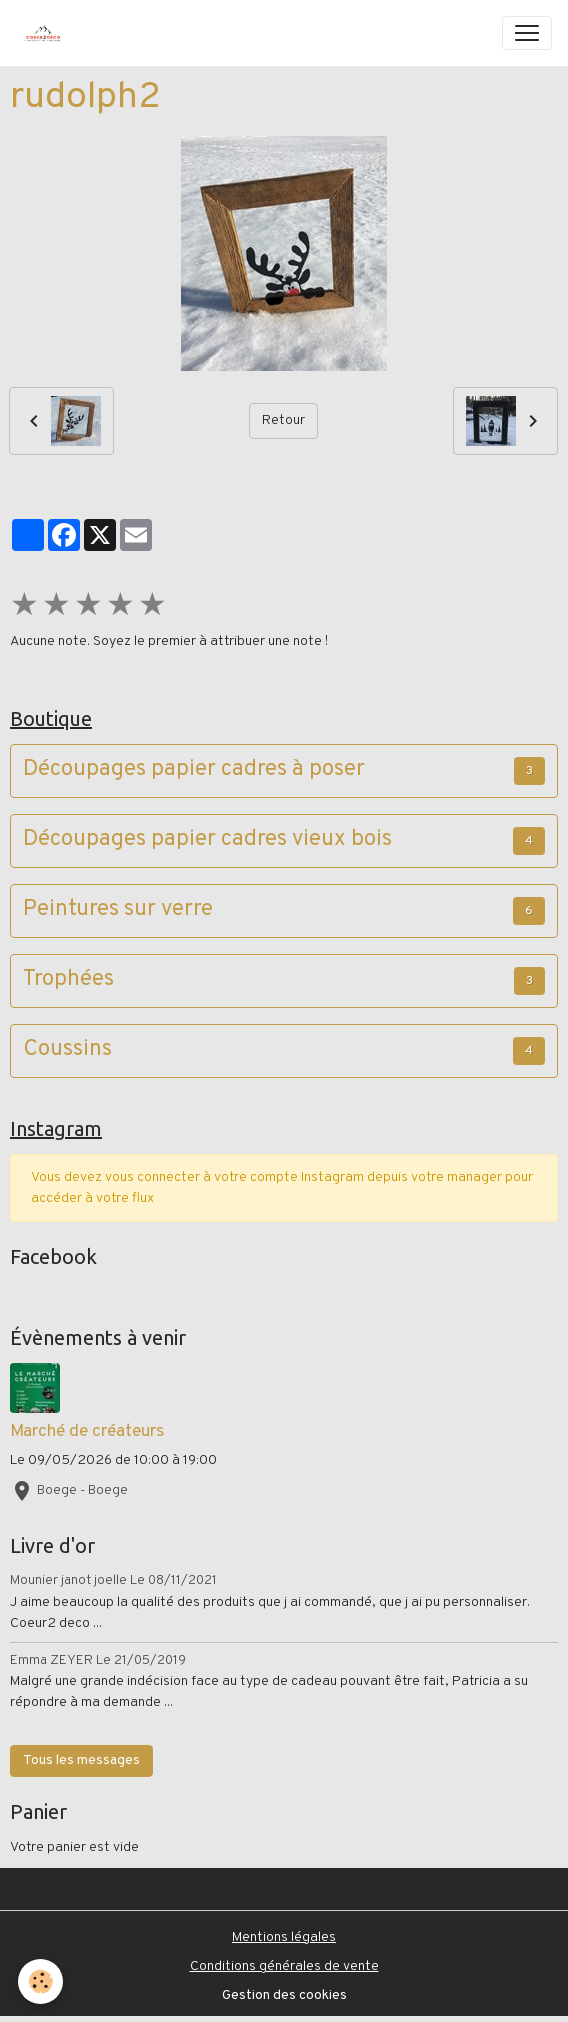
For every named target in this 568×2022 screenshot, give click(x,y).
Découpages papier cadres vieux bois (207, 840)
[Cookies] (40, 1981)
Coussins (67, 1050)
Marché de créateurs (87, 1431)
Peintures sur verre (118, 910)
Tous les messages (81, 1760)
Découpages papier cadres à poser (194, 770)
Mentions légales (284, 1937)
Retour (283, 420)
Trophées (68, 980)
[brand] (47, 33)
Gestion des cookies (284, 1995)
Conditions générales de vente (284, 1966)
